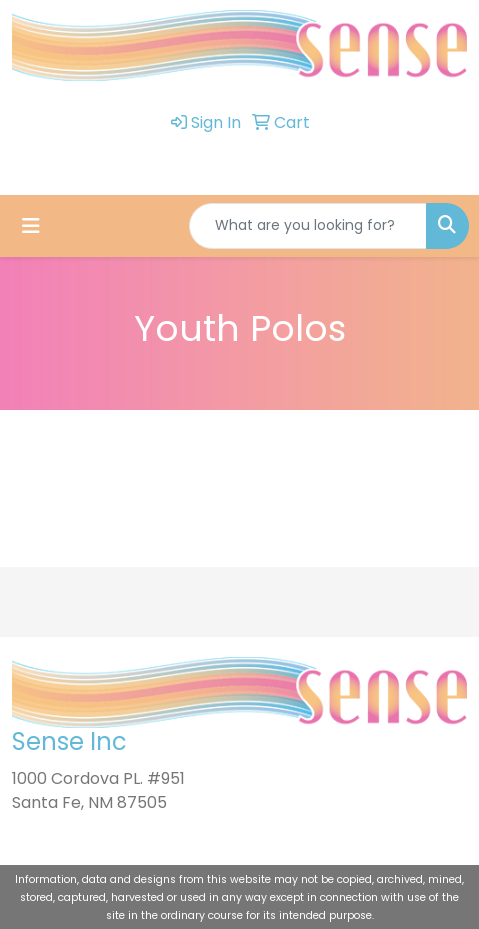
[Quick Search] (308, 226)
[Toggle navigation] (31, 226)
